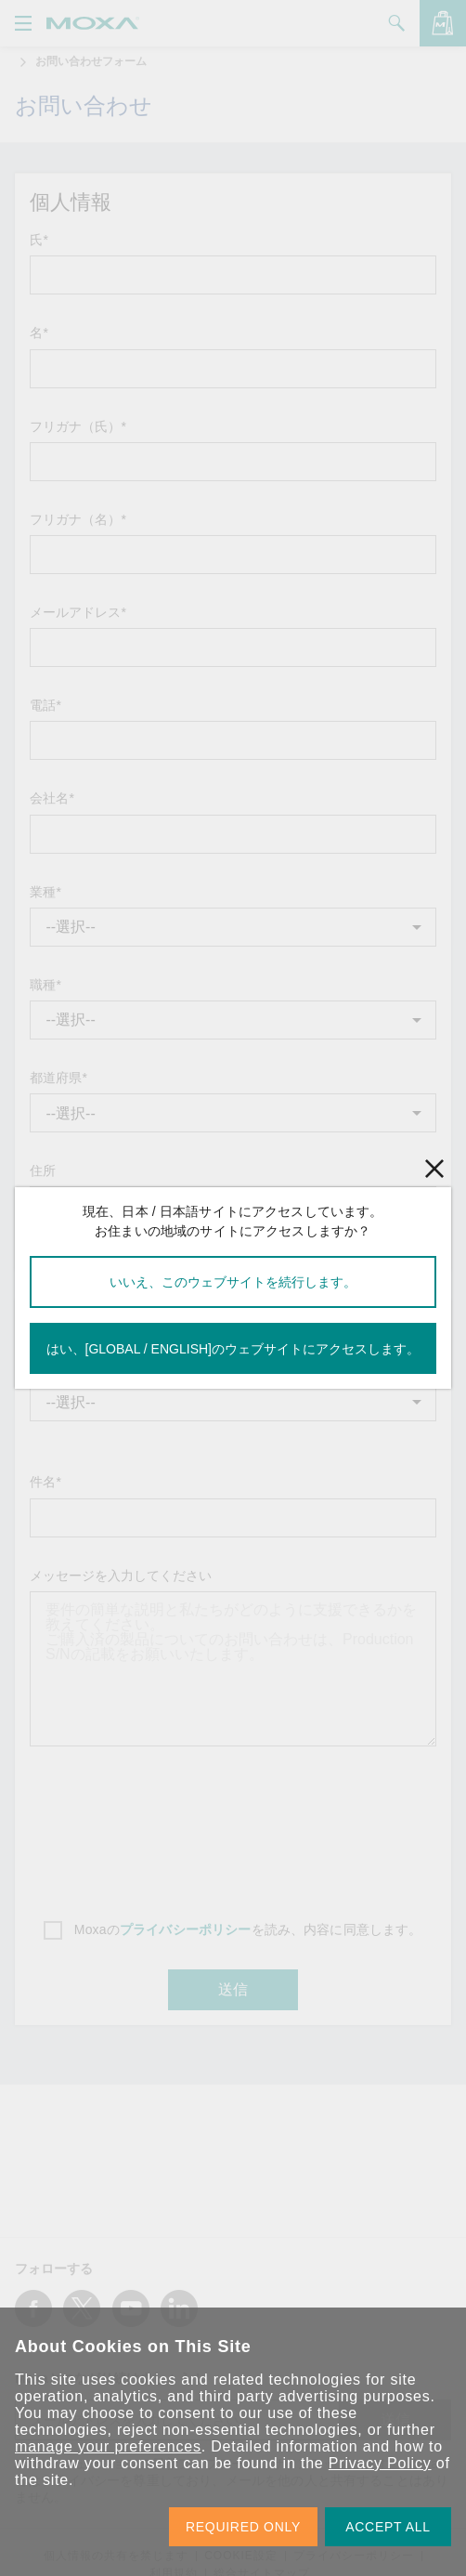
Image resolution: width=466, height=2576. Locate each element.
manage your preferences (108, 2446)
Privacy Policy (380, 2463)
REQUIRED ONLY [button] (243, 2526)
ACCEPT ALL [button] (388, 2526)
